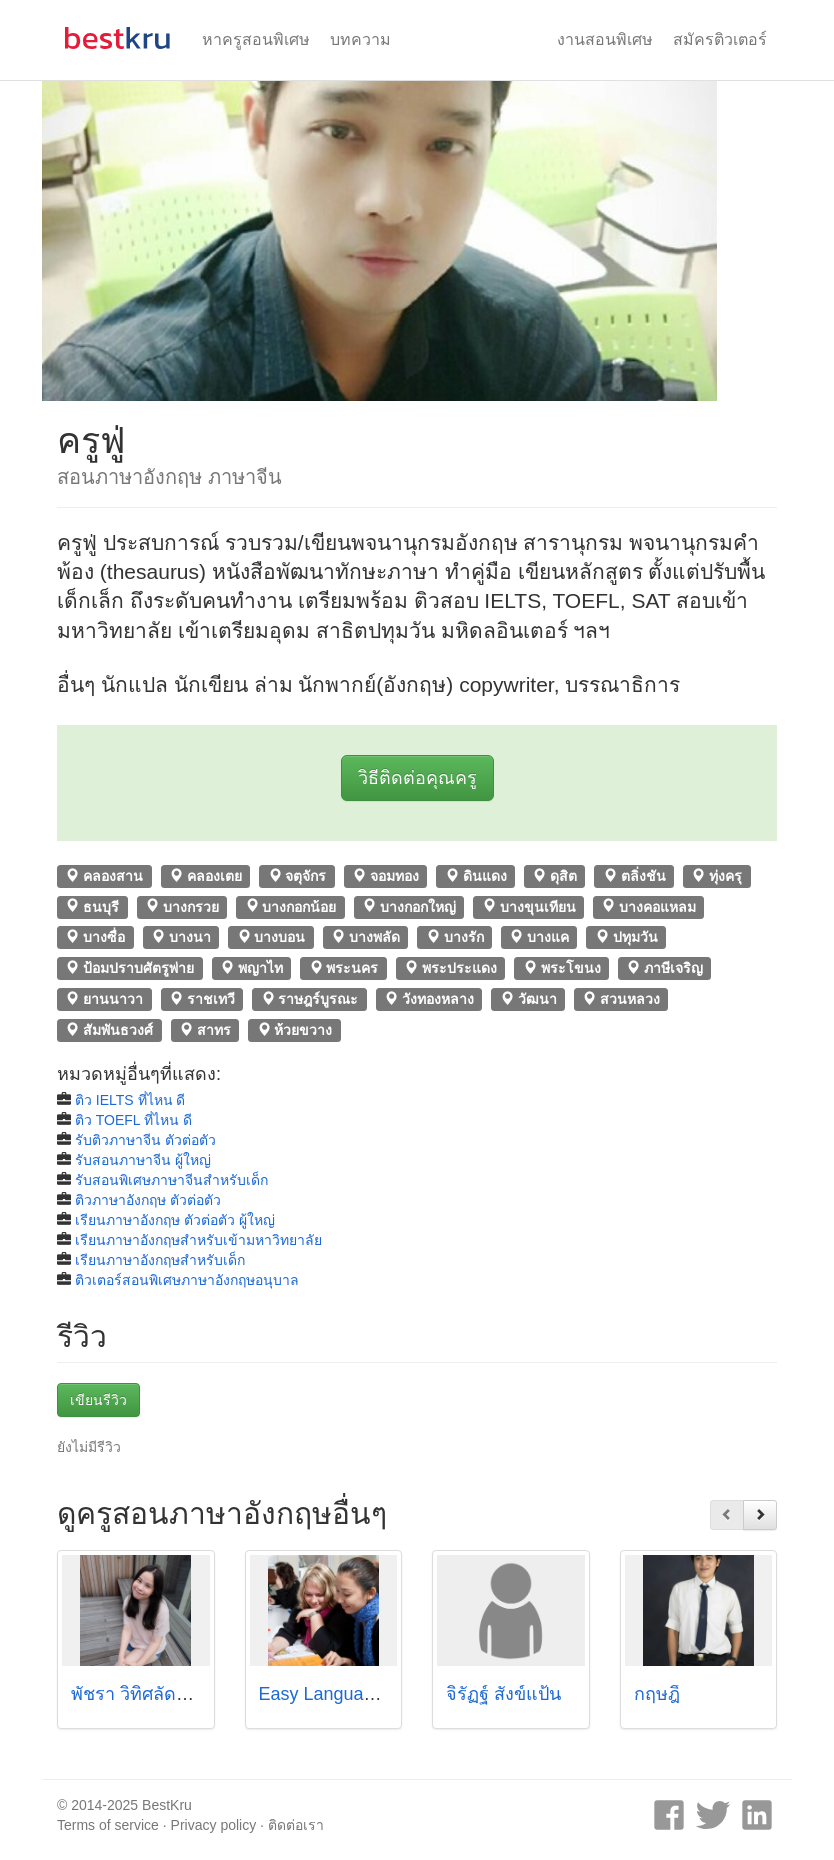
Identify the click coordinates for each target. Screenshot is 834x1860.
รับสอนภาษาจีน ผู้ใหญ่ (143, 1160)
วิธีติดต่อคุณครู (417, 778)
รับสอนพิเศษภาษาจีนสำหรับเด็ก (171, 1180)
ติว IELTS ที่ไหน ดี (130, 1100)
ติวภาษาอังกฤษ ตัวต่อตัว (148, 1200)
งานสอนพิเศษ (605, 39)
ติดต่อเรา (296, 1825)
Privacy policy (214, 1825)
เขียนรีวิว (98, 1400)
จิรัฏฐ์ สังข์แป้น (503, 1694)
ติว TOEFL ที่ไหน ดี (133, 1120)
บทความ (360, 39)
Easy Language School (351, 1694)
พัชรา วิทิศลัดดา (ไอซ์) (159, 1694)
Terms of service (108, 1825)
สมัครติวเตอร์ (720, 39)
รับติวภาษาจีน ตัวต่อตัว (145, 1140)
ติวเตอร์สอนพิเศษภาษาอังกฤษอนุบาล (187, 1280)
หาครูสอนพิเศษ (256, 39)
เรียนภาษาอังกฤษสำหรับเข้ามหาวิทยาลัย (198, 1240)
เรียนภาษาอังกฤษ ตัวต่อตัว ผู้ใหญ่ (175, 1220)
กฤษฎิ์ (657, 1694)
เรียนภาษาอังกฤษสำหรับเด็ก (160, 1260)
